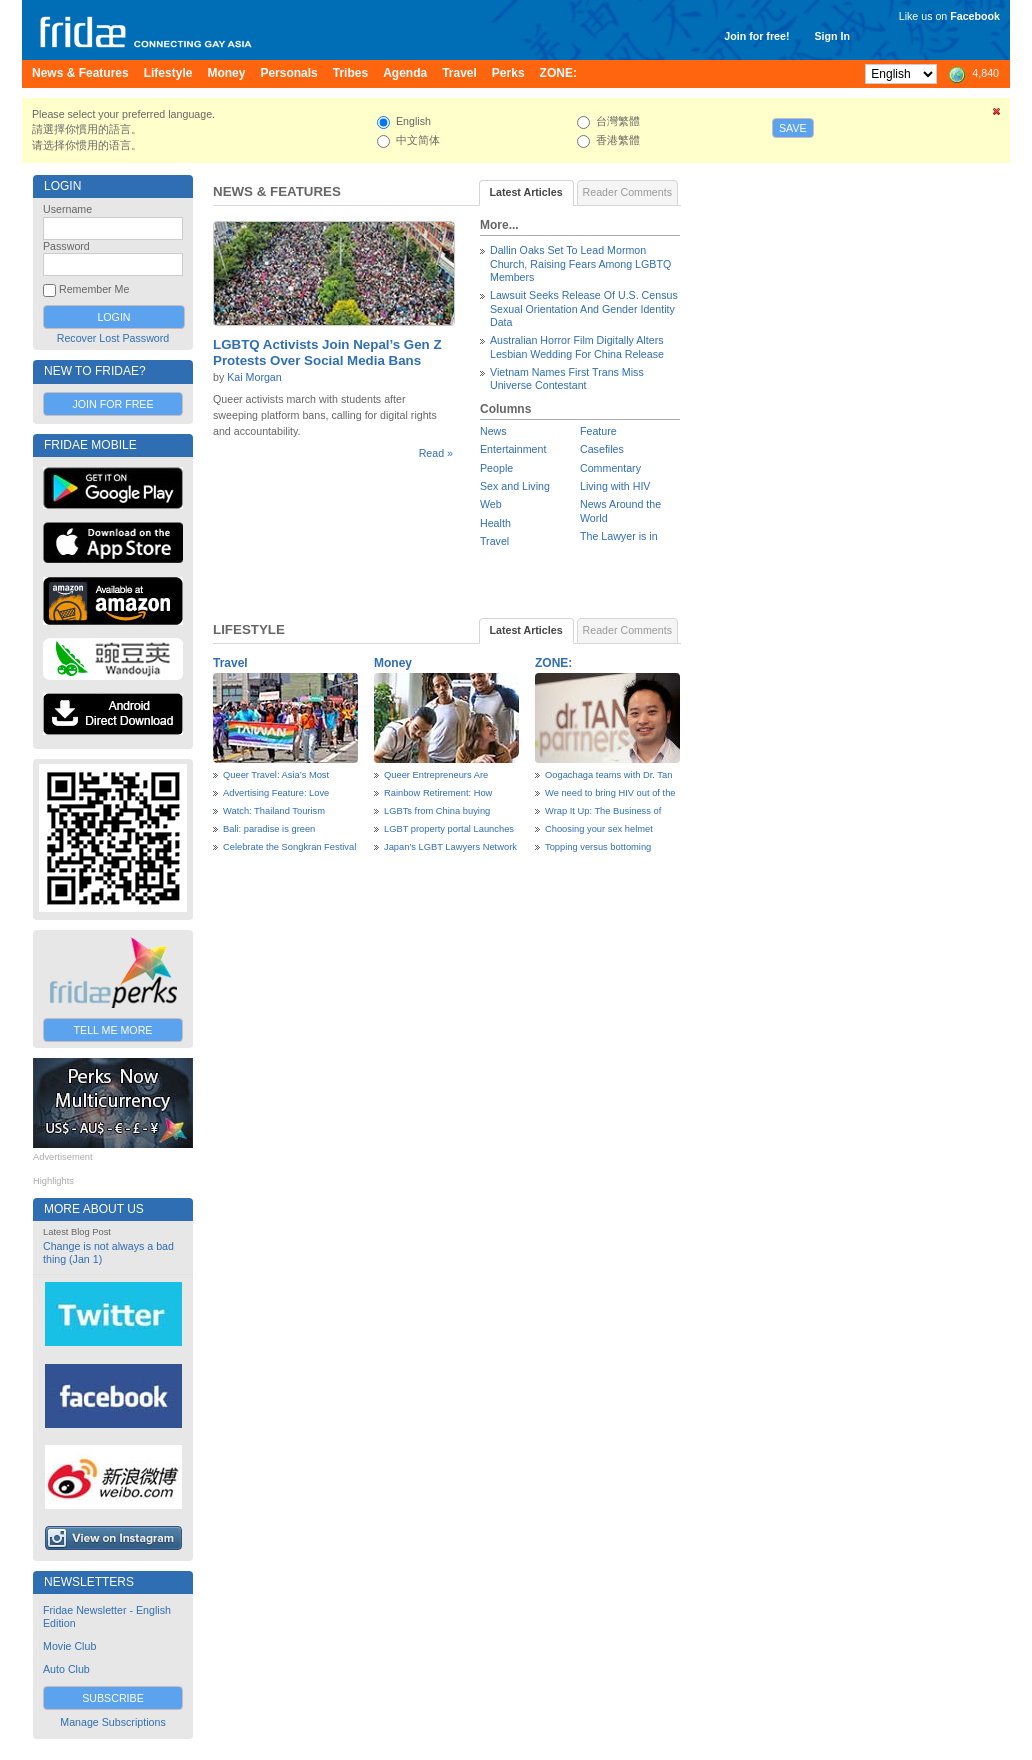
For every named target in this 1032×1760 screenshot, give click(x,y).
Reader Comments (627, 192)
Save (793, 128)
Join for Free (112, 404)
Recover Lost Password (113, 338)
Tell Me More (113, 1030)
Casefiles (602, 449)
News (493, 431)
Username (67, 209)
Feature (598, 431)
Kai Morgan (254, 377)
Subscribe (113, 1698)
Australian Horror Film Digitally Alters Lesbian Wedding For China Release (577, 346)
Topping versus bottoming (598, 847)
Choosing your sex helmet (599, 829)
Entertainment (513, 449)
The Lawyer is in (619, 536)
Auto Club (66, 1669)
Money (393, 663)
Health (495, 523)
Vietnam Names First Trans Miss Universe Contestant (567, 378)
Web (491, 504)
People (496, 468)
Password (66, 246)
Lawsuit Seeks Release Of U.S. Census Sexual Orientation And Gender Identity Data (584, 308)
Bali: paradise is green (269, 829)
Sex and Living (515, 486)
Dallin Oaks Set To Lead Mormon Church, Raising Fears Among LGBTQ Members (580, 263)
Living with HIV (615, 486)
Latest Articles (526, 192)
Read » (436, 453)
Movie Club (69, 1646)
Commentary (610, 468)
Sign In (832, 36)
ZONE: (553, 663)
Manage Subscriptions (112, 1722)
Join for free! (756, 36)
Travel (494, 541)
